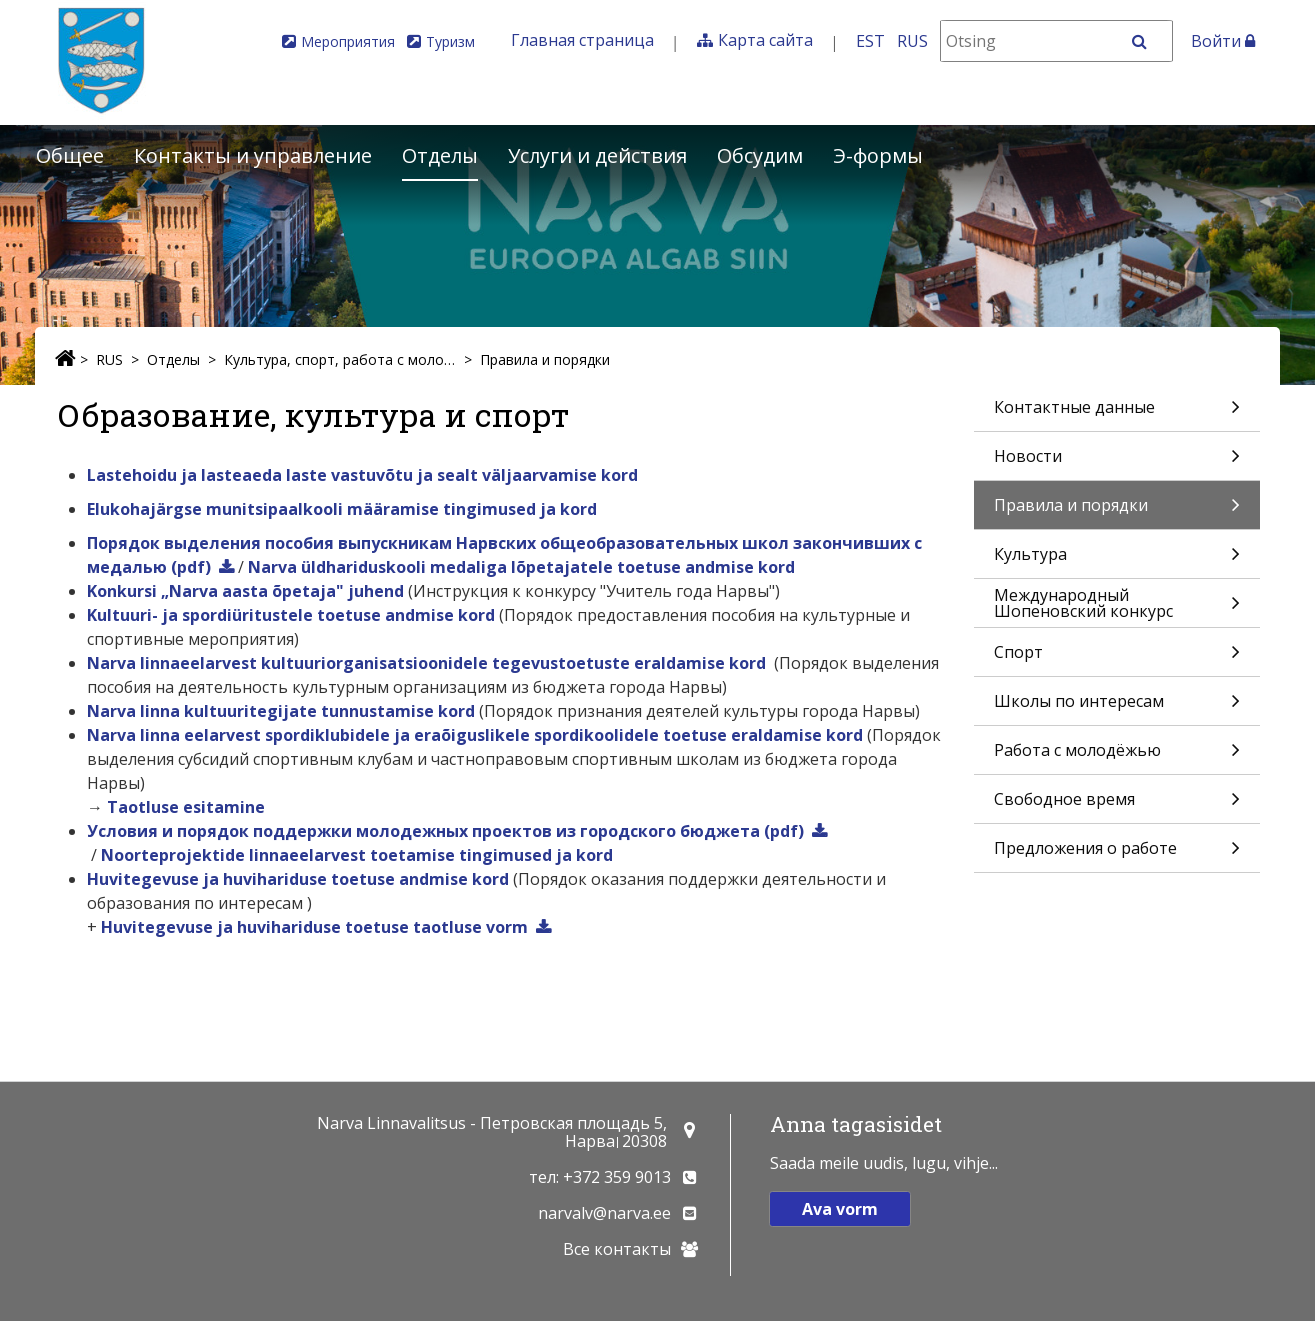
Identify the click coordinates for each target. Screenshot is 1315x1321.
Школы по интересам (1117, 707)
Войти (1223, 41)
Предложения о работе (1117, 854)
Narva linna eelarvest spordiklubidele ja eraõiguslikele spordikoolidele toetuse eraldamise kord (475, 735)
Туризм (450, 41)
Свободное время (1117, 805)
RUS (109, 359)
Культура (1117, 560)
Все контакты (617, 1249)
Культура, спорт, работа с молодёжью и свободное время (340, 359)
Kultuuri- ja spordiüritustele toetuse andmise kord (291, 615)
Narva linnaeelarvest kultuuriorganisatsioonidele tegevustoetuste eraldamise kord (426, 663)
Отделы (440, 155)
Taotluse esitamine (186, 807)
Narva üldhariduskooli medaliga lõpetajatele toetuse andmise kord (521, 567)
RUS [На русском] (912, 41)
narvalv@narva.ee (604, 1213)
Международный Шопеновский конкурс (1117, 605)
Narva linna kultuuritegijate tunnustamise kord (281, 711)
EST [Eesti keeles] (870, 41)
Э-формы (878, 155)
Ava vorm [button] (840, 1209)
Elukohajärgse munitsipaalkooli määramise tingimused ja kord (342, 509)
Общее (70, 155)
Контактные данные (1117, 413)
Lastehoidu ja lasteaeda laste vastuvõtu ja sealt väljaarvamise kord (362, 475)
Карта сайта (765, 40)
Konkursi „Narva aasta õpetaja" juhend (245, 591)
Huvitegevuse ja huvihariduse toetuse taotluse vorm (314, 927)
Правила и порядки (545, 359)
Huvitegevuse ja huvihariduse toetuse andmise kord (298, 879)
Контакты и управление (253, 155)
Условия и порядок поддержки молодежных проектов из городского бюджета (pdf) (445, 831)
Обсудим (760, 155)
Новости (1117, 462)
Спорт (1117, 658)
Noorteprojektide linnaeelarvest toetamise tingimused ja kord (357, 855)
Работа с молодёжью (1117, 756)
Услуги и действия (597, 155)
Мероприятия (348, 41)
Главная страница (582, 40)
